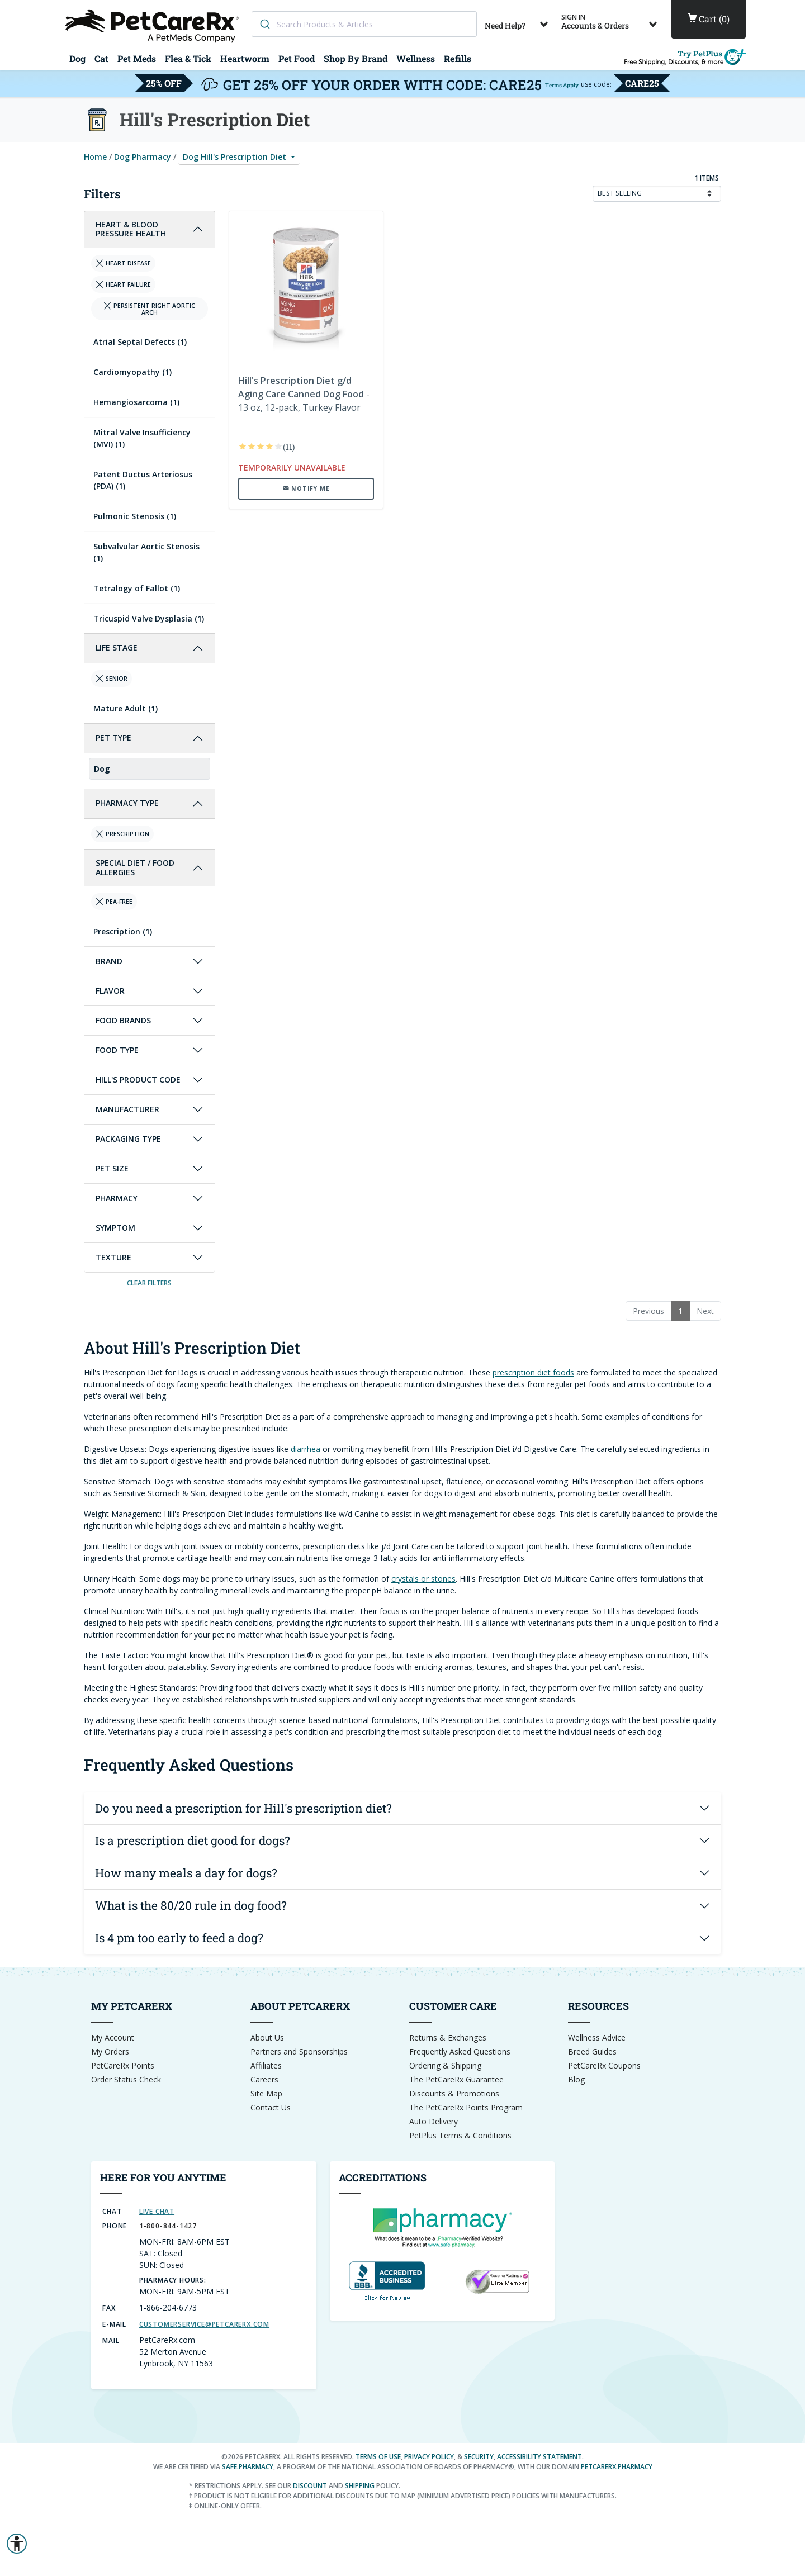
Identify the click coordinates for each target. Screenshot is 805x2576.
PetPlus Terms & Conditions (460, 2135)
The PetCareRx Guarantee (456, 2079)
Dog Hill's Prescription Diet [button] (235, 156)
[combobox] (364, 24)
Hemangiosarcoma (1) (136, 402)
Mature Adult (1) (125, 708)
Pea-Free (114, 901)
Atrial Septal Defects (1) (140, 341)
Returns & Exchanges (447, 2037)
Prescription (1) (122, 931)
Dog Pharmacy (142, 156)
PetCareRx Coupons (604, 2065)
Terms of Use (378, 2456)
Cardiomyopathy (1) (132, 372)
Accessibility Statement (539, 2456)
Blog (576, 2079)
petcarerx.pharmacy (616, 2466)
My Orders (110, 2051)
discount (310, 2485)
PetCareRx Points (122, 2065)
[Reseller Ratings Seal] (497, 2281)
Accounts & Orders (611, 21)
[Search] (264, 24)
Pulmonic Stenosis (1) (134, 516)
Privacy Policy (429, 2456)
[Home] (154, 25)
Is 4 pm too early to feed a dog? (179, 1938)
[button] (17, 2544)
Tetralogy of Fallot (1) (136, 588)
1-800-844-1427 (168, 2226)
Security (479, 2456)
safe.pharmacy (247, 2466)
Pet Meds (136, 58)
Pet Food (296, 58)
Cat (101, 58)
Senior (111, 678)
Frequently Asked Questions (459, 2051)
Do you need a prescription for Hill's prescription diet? (243, 1808)
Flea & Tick (188, 58)
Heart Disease (123, 263)
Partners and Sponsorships (299, 2051)
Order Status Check (126, 2079)
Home (95, 156)
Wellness (415, 58)
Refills (457, 58)
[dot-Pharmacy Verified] (442, 2226)
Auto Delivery (433, 2121)
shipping (360, 2485)
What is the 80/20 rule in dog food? (191, 1905)
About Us (267, 2037)
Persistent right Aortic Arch (149, 309)
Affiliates (266, 2065)
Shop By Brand (355, 58)
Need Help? (518, 21)
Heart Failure (123, 284)
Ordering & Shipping (445, 2065)
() (709, 19)
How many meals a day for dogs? (186, 1873)
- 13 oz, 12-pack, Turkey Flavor (304, 394)
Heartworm (244, 58)
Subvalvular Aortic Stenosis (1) (146, 552)
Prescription (122, 834)
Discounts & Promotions (454, 2093)
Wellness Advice (597, 2037)
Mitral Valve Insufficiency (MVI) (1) (142, 438)
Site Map (266, 2093)
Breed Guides (592, 2051)
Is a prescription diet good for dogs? (192, 1840)
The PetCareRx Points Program (466, 2107)
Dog (77, 58)
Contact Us (270, 2107)
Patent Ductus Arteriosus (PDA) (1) (142, 480)
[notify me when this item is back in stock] (306, 488)
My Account (112, 2037)
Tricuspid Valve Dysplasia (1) (148, 618)
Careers (264, 2079)
